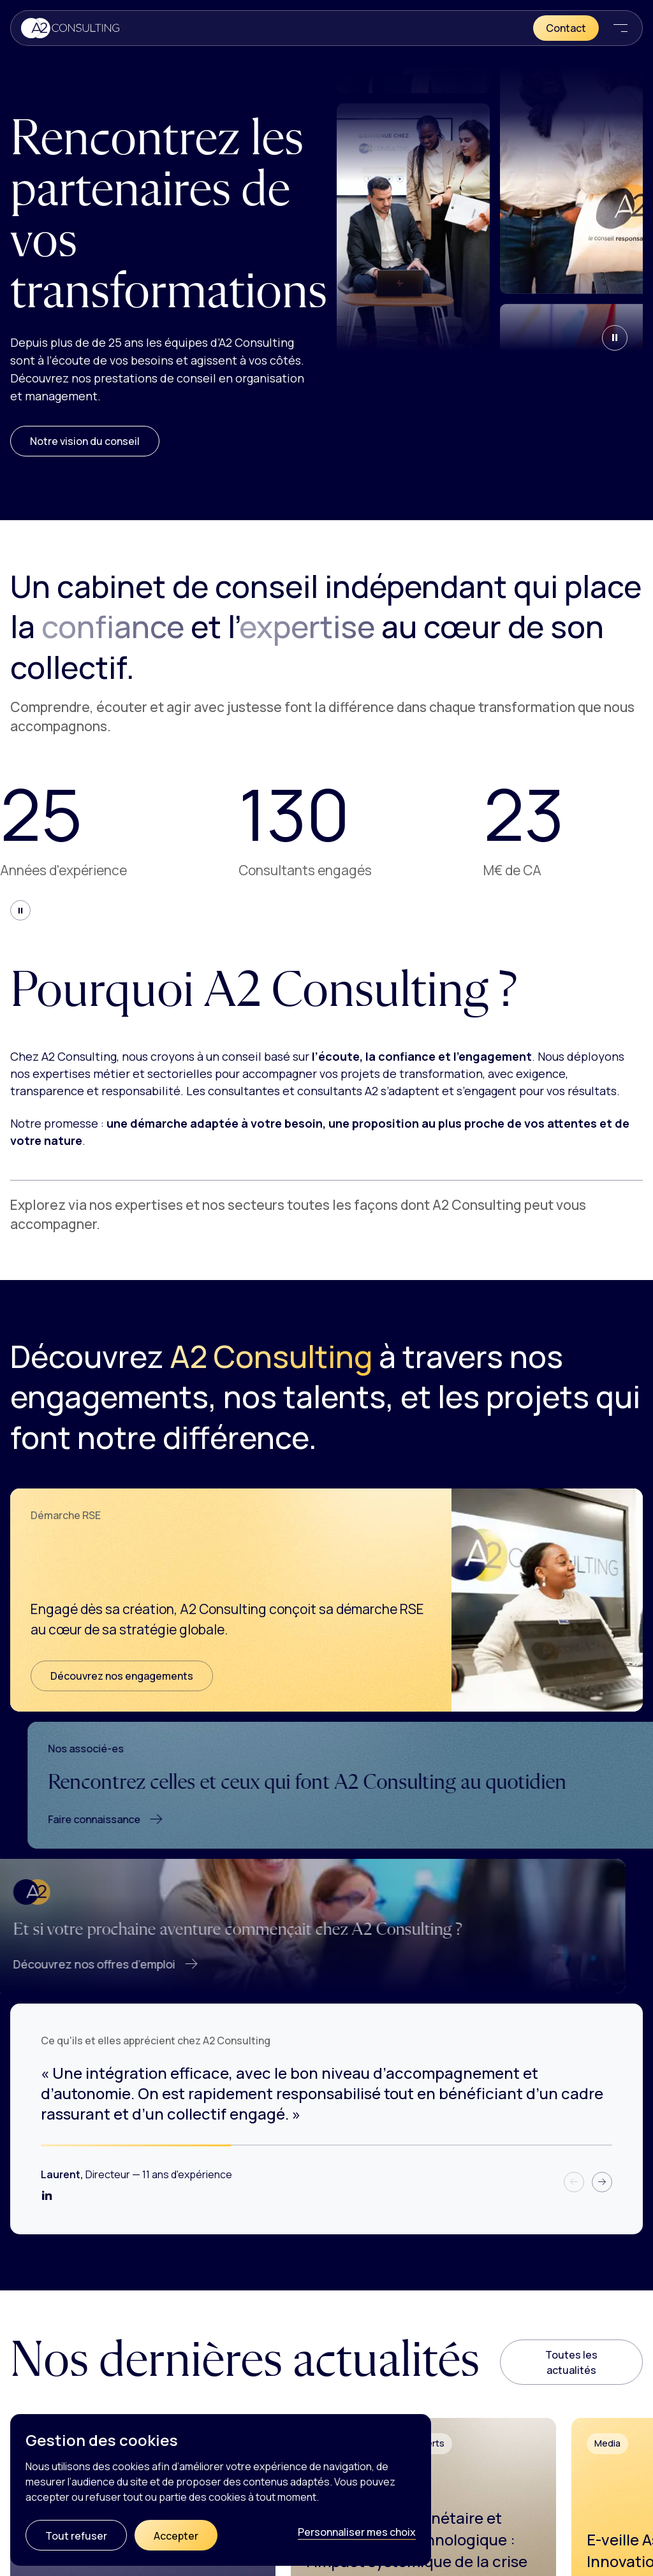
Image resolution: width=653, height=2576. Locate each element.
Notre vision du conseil (85, 441)
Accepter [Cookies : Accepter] (176, 2536)
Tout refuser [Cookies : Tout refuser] (76, 2536)
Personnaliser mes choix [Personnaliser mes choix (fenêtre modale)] (357, 2532)
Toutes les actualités (571, 2362)
